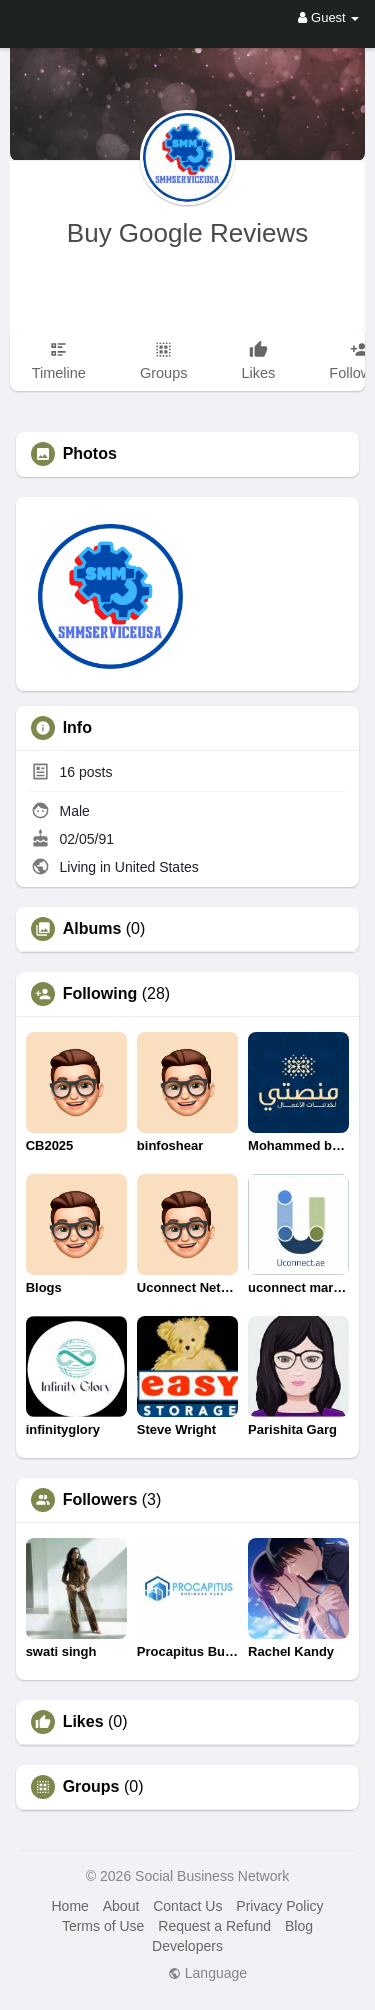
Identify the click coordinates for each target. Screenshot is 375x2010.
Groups (91, 1787)
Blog (299, 1926)
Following (100, 994)
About (121, 1906)
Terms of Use (103, 1926)
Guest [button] (328, 17)
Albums (92, 929)
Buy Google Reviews (187, 233)
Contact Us (187, 1906)
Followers (100, 1500)
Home (69, 1906)
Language (207, 1973)
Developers (187, 1946)
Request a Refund (214, 1926)
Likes (83, 1722)
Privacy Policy (279, 1906)
